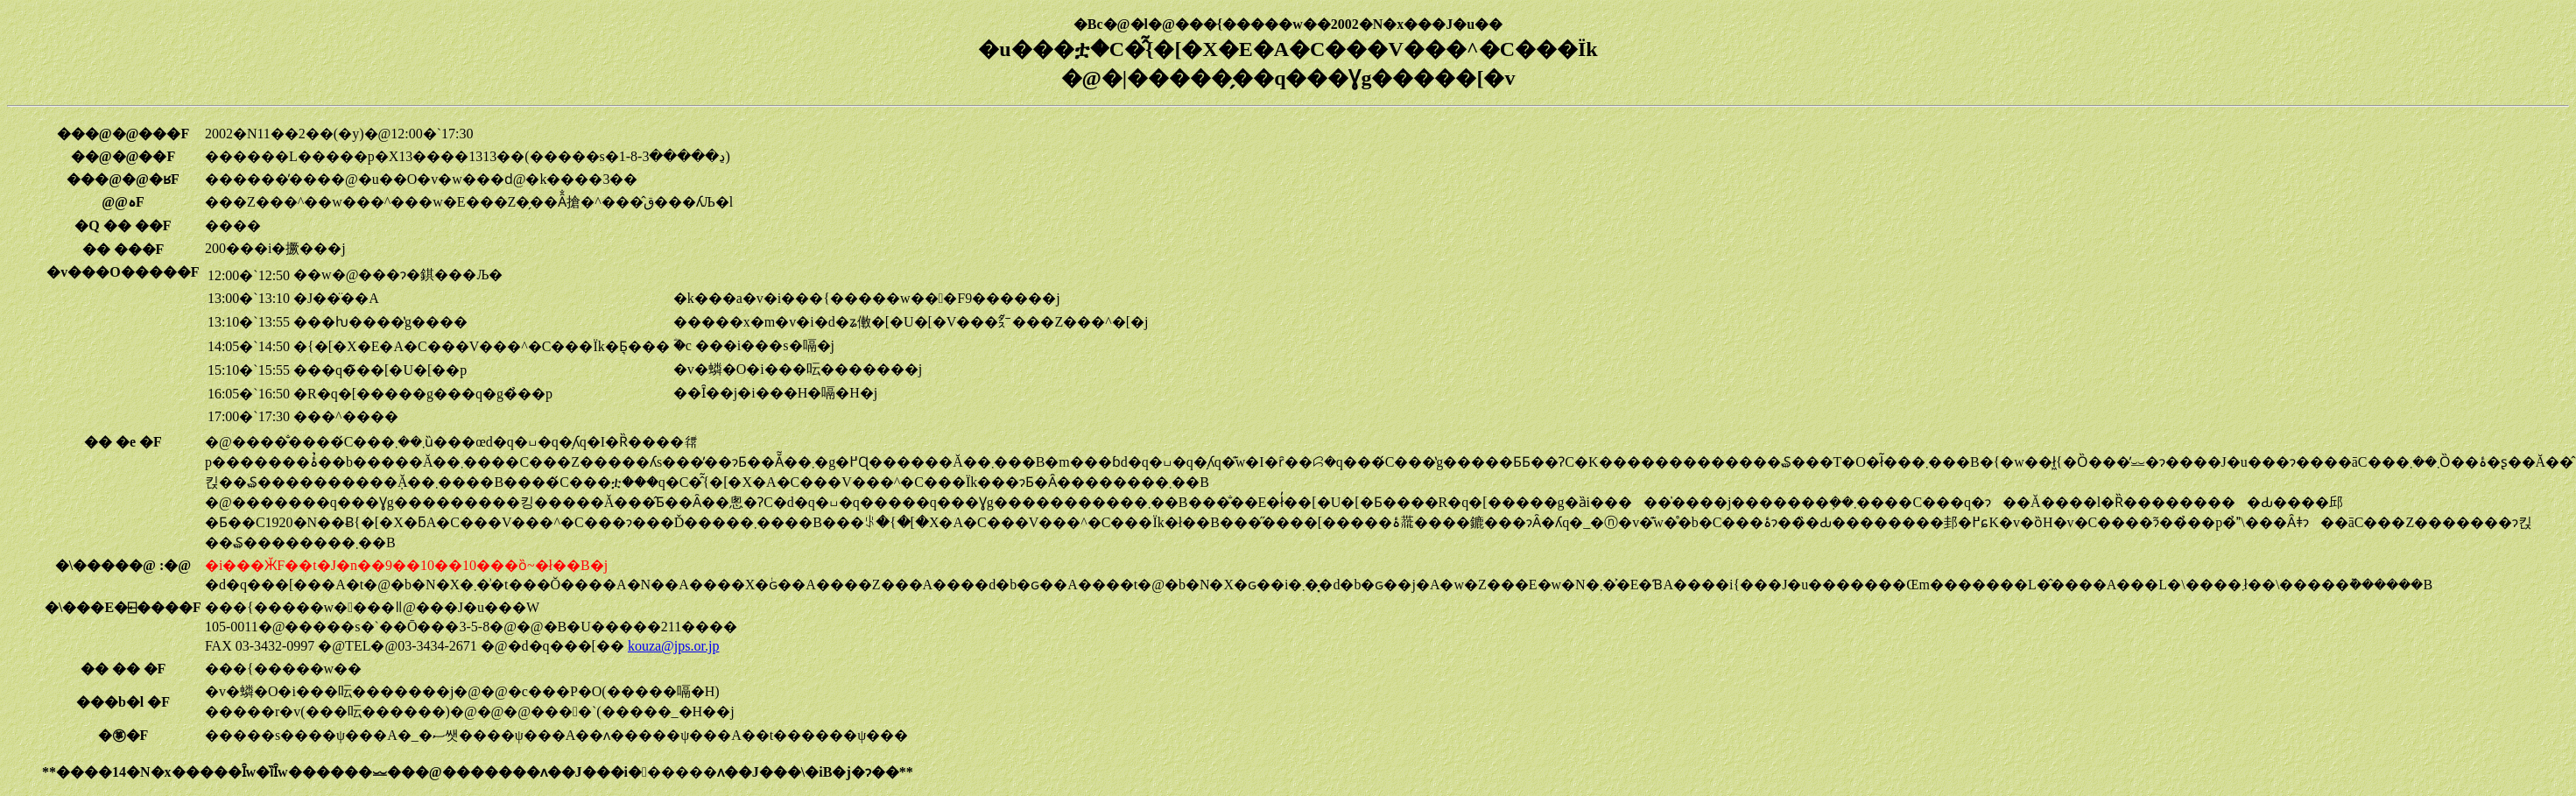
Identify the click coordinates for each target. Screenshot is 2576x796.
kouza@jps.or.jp (674, 645)
